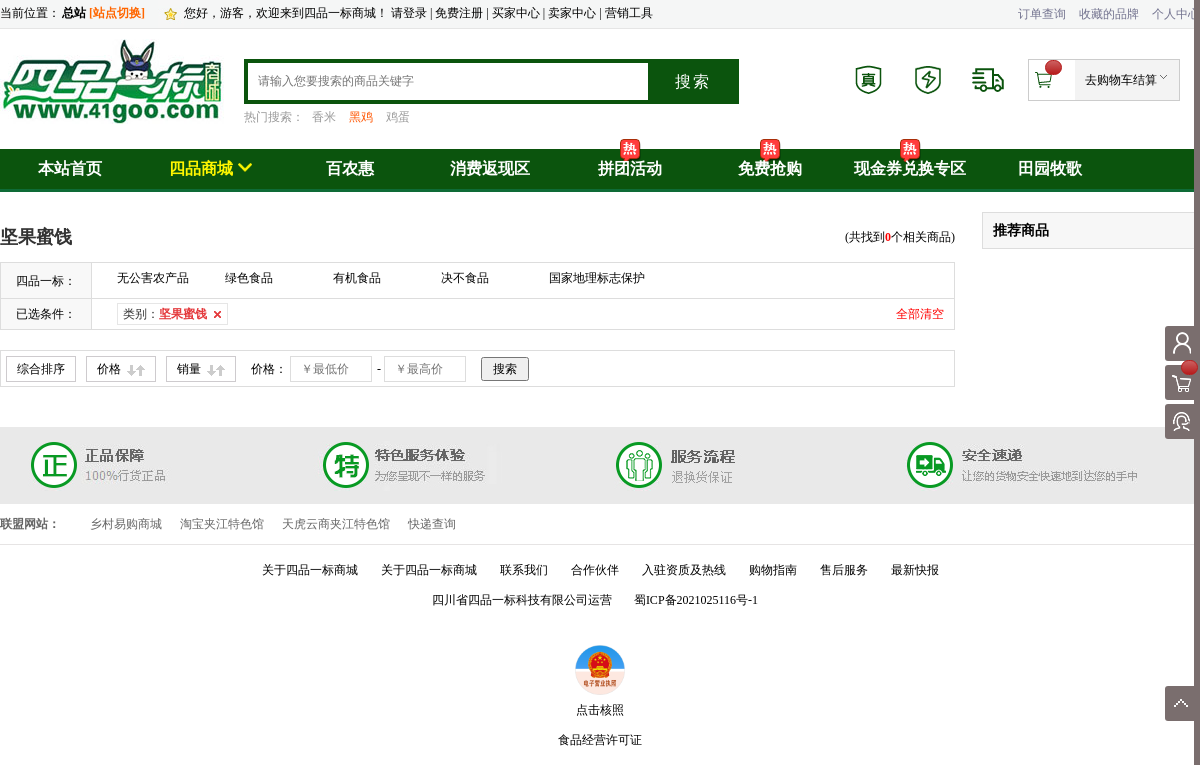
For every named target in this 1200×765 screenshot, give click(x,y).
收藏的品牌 (1109, 14)
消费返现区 (490, 168)
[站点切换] (117, 13)
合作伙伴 (595, 570)
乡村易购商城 (126, 524)
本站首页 (70, 168)
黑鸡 (361, 117)
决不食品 (465, 278)
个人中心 (1176, 14)
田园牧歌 (1050, 168)
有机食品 (357, 278)
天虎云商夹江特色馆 (336, 524)
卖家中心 (572, 13)
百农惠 (350, 168)
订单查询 (1042, 14)
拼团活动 (630, 168)
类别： (165, 314)
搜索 (693, 81)
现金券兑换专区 (910, 168)
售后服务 (844, 570)
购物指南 (773, 570)
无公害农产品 (153, 278)
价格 (109, 369)
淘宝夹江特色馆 (222, 524)
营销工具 (629, 13)
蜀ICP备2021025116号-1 (696, 600)
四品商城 (210, 168)
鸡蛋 (398, 117)
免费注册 (459, 13)
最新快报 (915, 570)
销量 (189, 369)
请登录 (409, 13)
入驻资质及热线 (684, 570)
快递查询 (432, 524)
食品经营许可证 (600, 740)
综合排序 (41, 369)
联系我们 (524, 570)
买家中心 (517, 13)
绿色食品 (249, 278)
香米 (324, 117)
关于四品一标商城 (310, 570)
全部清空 (920, 314)
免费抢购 (770, 168)
